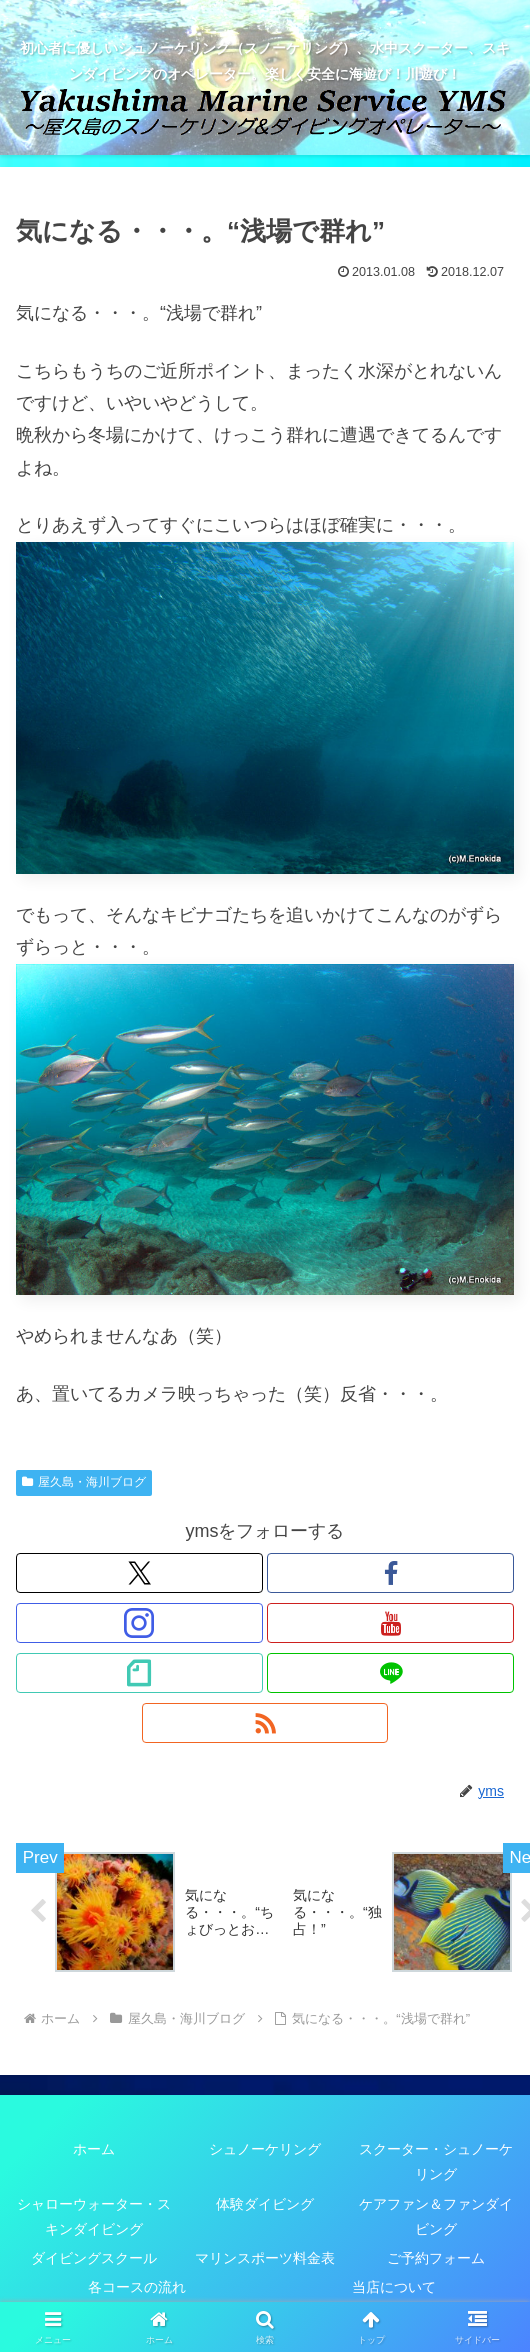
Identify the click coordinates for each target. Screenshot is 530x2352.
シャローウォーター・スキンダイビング (94, 2216)
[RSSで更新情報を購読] (265, 1723)
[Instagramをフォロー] (139, 1623)
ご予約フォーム (436, 2259)
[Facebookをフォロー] (390, 1573)
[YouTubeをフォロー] (390, 1623)
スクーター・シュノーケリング (436, 2162)
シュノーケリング (265, 2150)
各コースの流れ (137, 2288)
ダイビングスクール (94, 2259)
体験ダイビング (265, 2204)
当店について (394, 2288)
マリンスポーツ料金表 (265, 2259)
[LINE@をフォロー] (390, 1673)
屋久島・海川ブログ (84, 1482)
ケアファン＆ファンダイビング (436, 2216)
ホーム (94, 2150)
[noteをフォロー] (139, 1673)
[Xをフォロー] (139, 1573)
